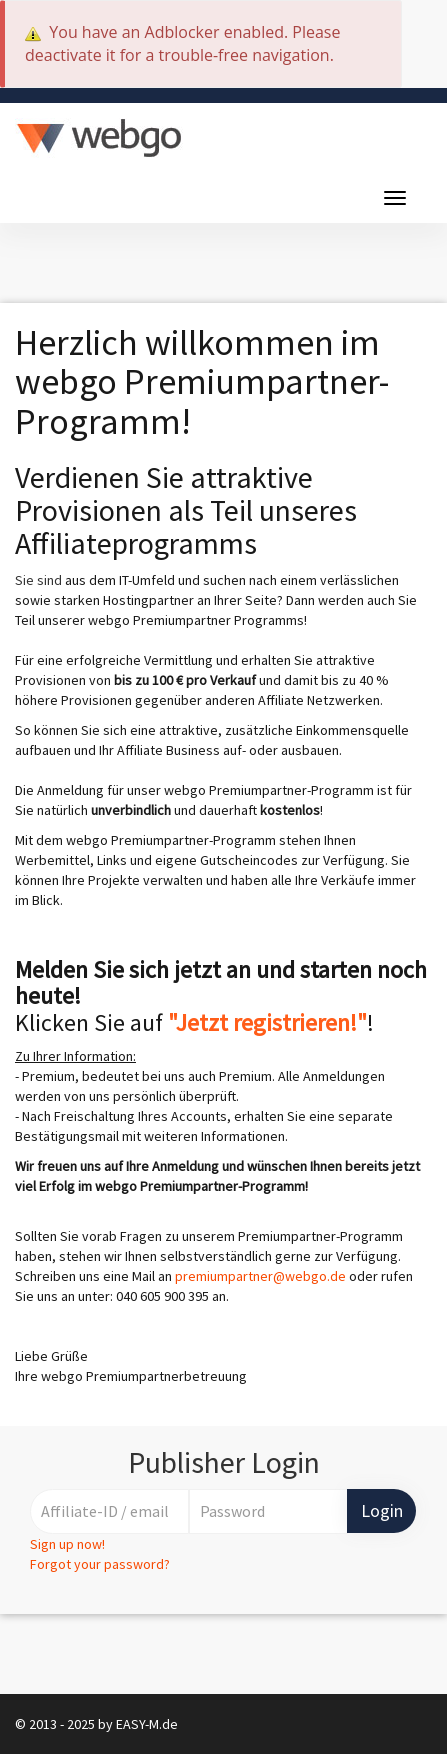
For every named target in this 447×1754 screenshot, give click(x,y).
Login (382, 1510)
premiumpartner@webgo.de (260, 1276)
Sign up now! (67, 1544)
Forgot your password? (100, 1564)
